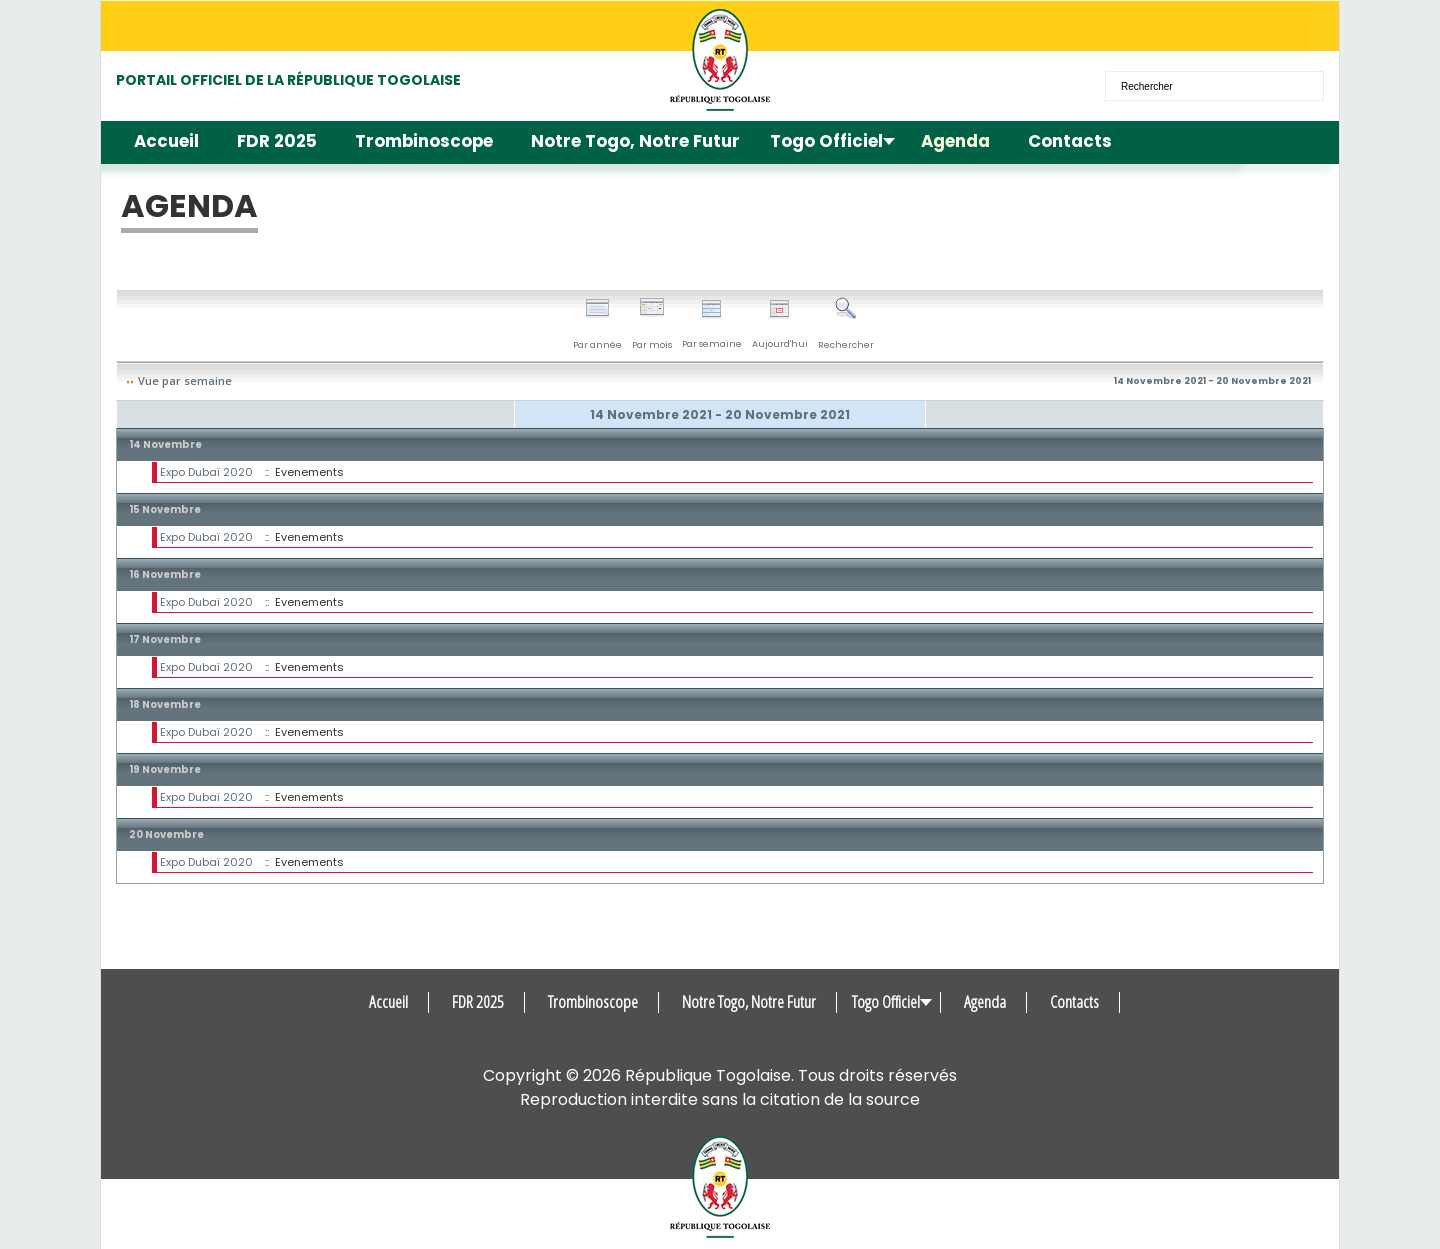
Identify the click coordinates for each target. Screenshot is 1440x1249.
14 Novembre (165, 444)
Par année (597, 324)
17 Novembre (165, 639)
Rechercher (846, 324)
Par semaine (712, 324)
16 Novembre (165, 574)
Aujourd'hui (780, 324)
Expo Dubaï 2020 (206, 472)
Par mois (652, 324)
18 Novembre (165, 704)
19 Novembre (165, 769)
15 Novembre (165, 509)
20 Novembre (166, 834)
